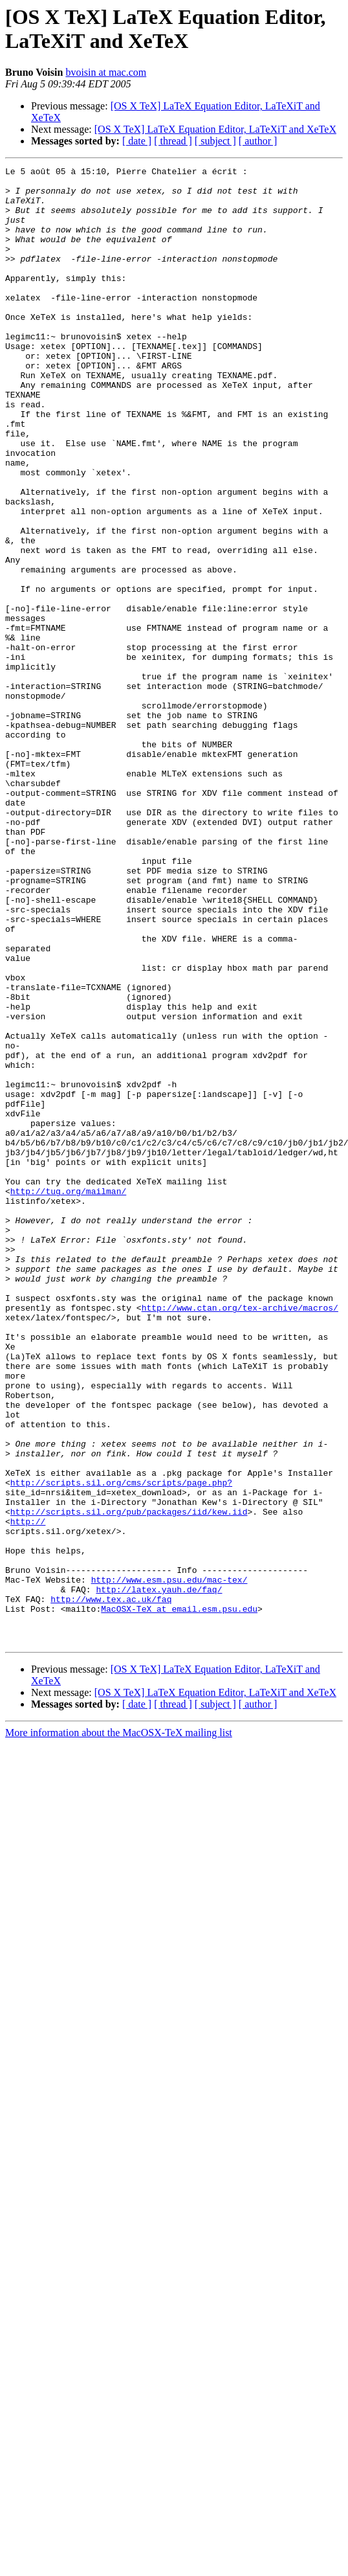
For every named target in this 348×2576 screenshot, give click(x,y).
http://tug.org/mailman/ (68, 1397)
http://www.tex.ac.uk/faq (110, 1886)
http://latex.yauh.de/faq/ (159, 1875)
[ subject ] (215, 140)
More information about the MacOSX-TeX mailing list (118, 2027)
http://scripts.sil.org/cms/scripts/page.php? (121, 1746)
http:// (28, 1793)
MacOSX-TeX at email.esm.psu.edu (179, 1898)
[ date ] (136, 140)
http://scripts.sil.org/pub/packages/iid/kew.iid (129, 1781)
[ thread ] (173, 140)
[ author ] (258, 140)
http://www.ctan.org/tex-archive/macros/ (240, 1536)
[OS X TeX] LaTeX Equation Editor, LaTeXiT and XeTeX (215, 129)
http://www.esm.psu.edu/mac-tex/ (169, 1863)
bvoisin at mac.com (105, 72)
